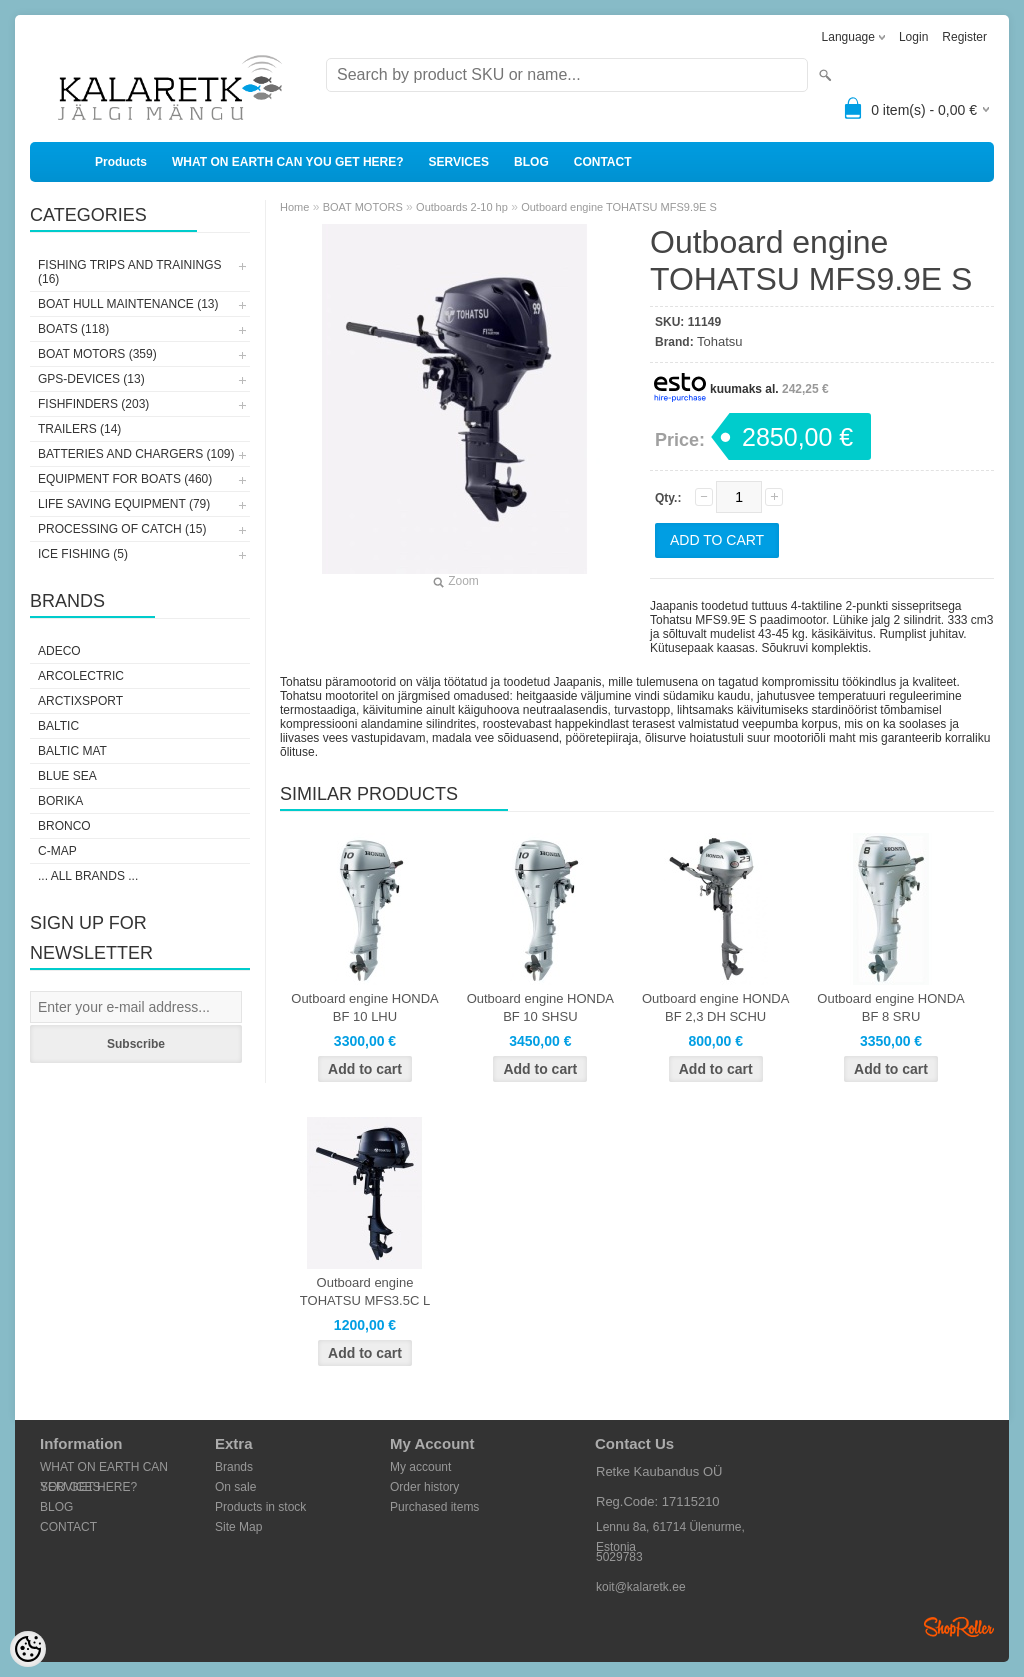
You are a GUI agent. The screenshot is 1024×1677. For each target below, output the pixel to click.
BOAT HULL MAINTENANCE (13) (128, 304)
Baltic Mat (72, 751)
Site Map (238, 1527)
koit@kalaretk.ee (641, 1587)
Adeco (59, 651)
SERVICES (459, 162)
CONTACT (603, 162)
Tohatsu (720, 341)
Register (964, 37)
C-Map (57, 851)
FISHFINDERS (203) (93, 404)
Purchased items (434, 1507)
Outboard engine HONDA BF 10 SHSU (540, 1007)
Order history (424, 1487)
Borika (60, 801)
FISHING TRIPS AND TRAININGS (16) (130, 272)
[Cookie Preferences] (28, 1649)
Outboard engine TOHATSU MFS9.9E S (619, 207)
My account (420, 1467)
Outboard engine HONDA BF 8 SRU (890, 1007)
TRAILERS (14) (79, 429)
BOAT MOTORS (363, 207)
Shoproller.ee (959, 1627)
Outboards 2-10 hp (462, 207)
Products (121, 162)
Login (913, 37)
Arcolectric (81, 676)
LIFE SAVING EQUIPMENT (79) (124, 504)
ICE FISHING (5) (83, 554)
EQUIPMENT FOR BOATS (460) (125, 479)
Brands (234, 1467)
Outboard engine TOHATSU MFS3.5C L (365, 1291)
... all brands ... (88, 876)
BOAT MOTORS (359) (97, 354)
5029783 (619, 1557)
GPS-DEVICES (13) (91, 379)
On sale (235, 1487)
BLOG (531, 162)
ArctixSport (80, 701)
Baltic (58, 726)
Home (294, 207)
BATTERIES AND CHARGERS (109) (136, 454)
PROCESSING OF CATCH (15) (122, 529)
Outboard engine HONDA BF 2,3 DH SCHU (715, 1007)
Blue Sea (67, 776)
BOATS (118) (73, 329)
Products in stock (260, 1507)
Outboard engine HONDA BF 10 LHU (364, 1007)
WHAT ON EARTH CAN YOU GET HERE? (288, 162)
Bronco (64, 826)
